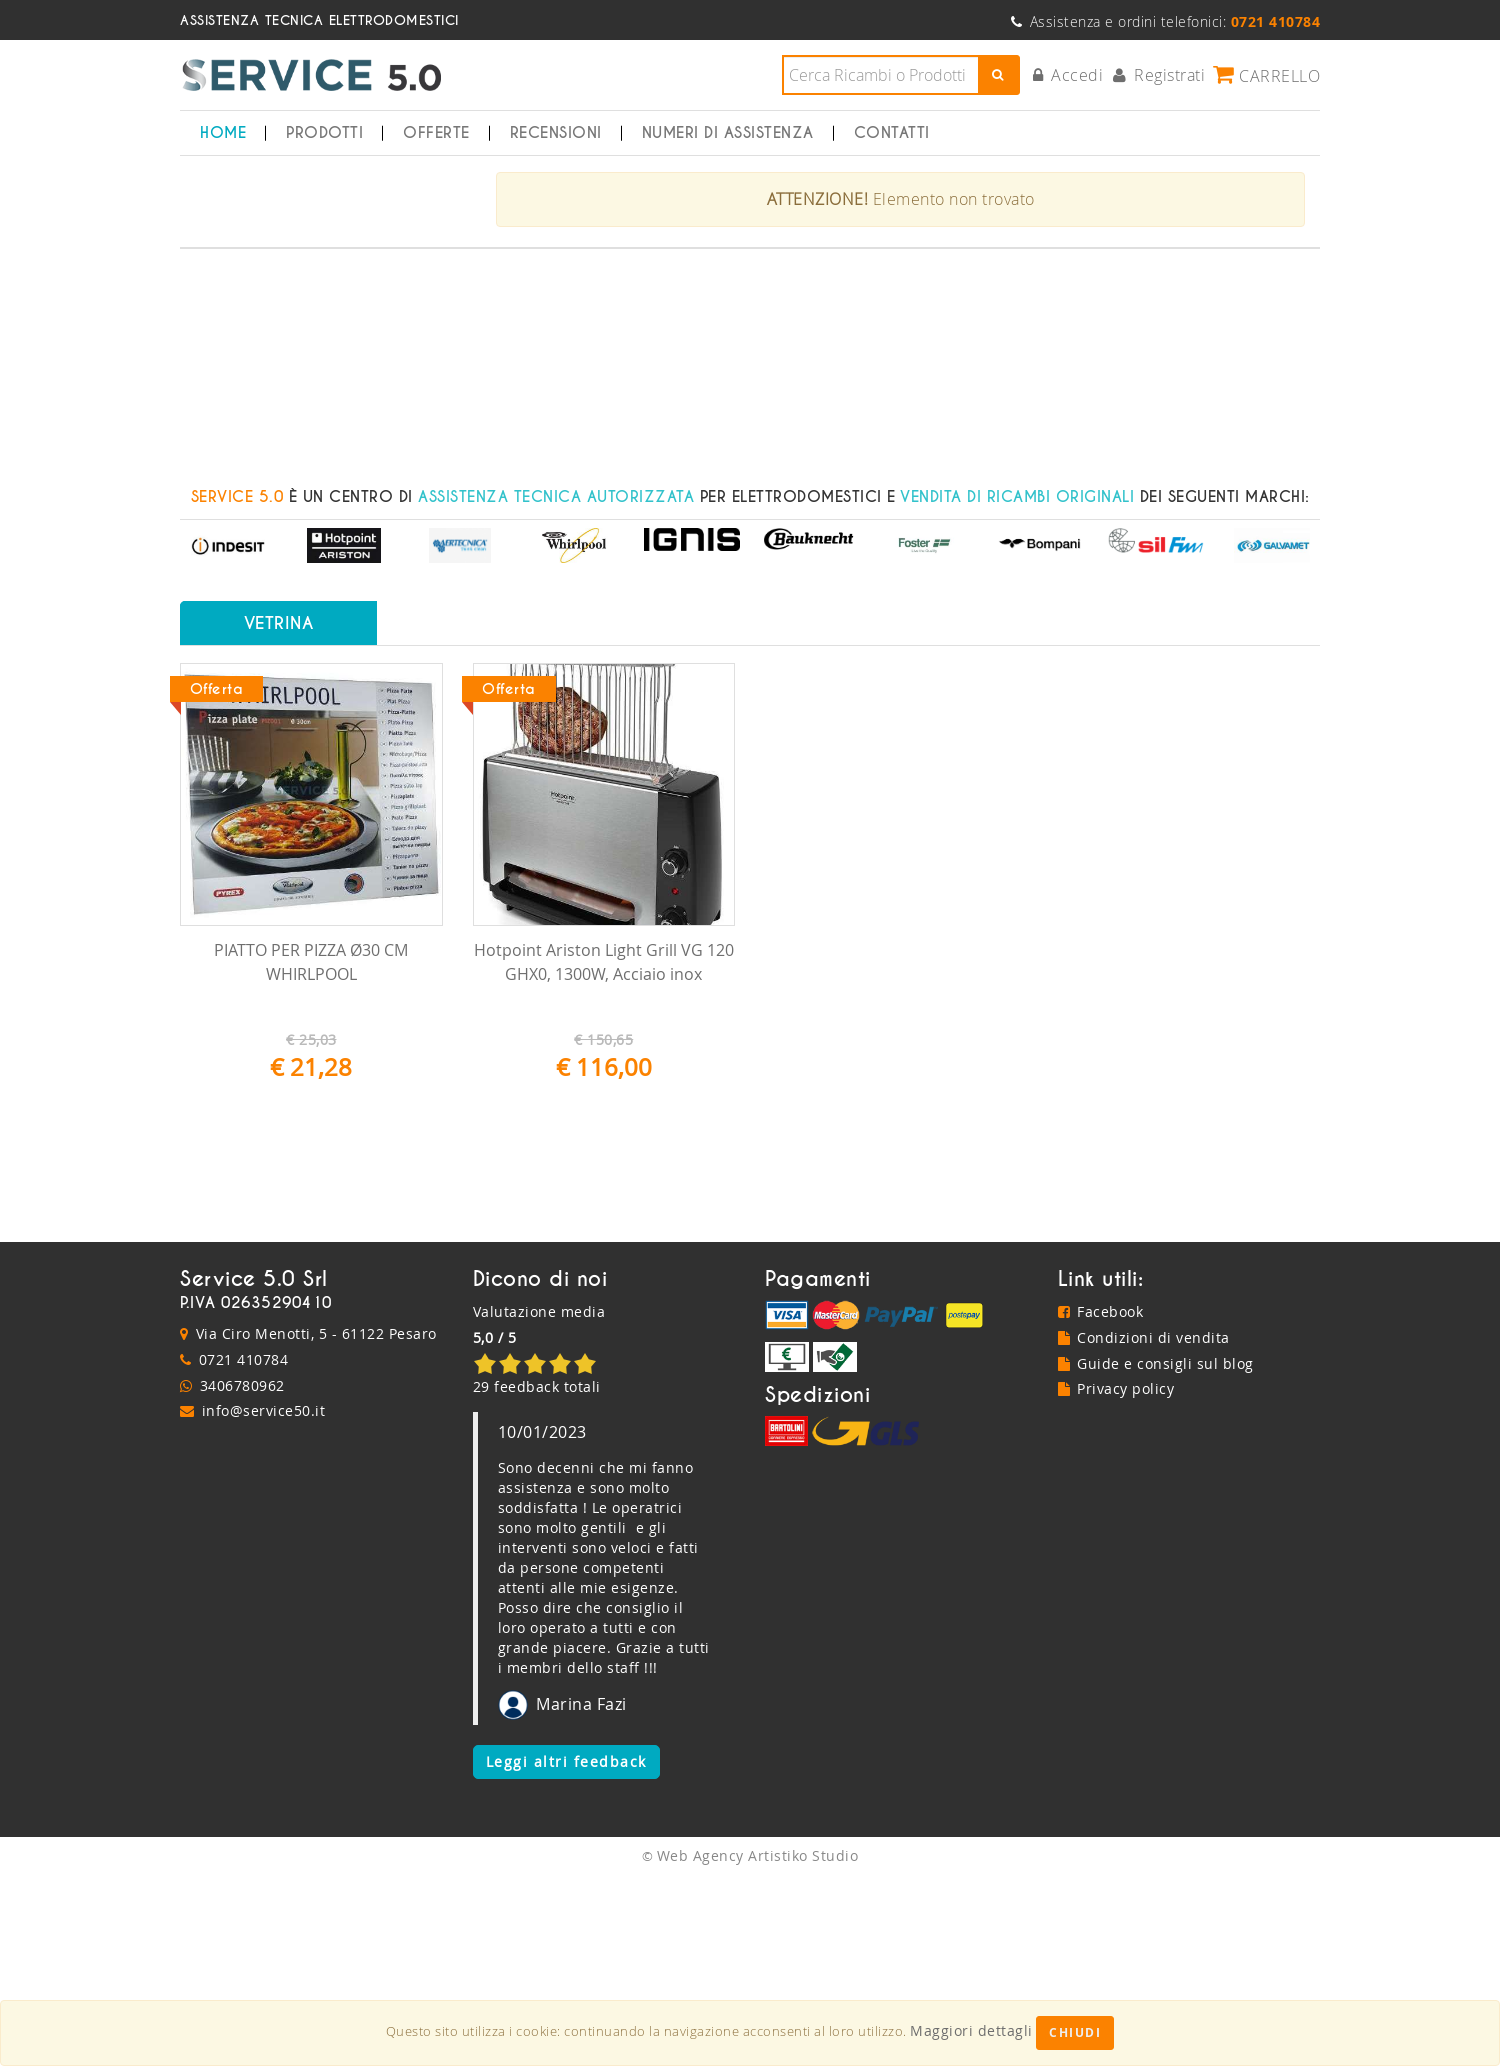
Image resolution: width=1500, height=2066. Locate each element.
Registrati (1159, 75)
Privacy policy (1116, 1579)
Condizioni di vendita (1144, 1527)
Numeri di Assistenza (728, 133)
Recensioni (556, 133)
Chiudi (1075, 2032)
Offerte (436, 133)
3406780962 (242, 1575)
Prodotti (324, 133)
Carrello (1266, 75)
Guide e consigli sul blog (1156, 1553)
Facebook (1101, 1502)
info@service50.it (264, 1601)
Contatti (892, 133)
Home (223, 133)
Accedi (1068, 75)
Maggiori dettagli (971, 2030)
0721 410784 (244, 1549)
